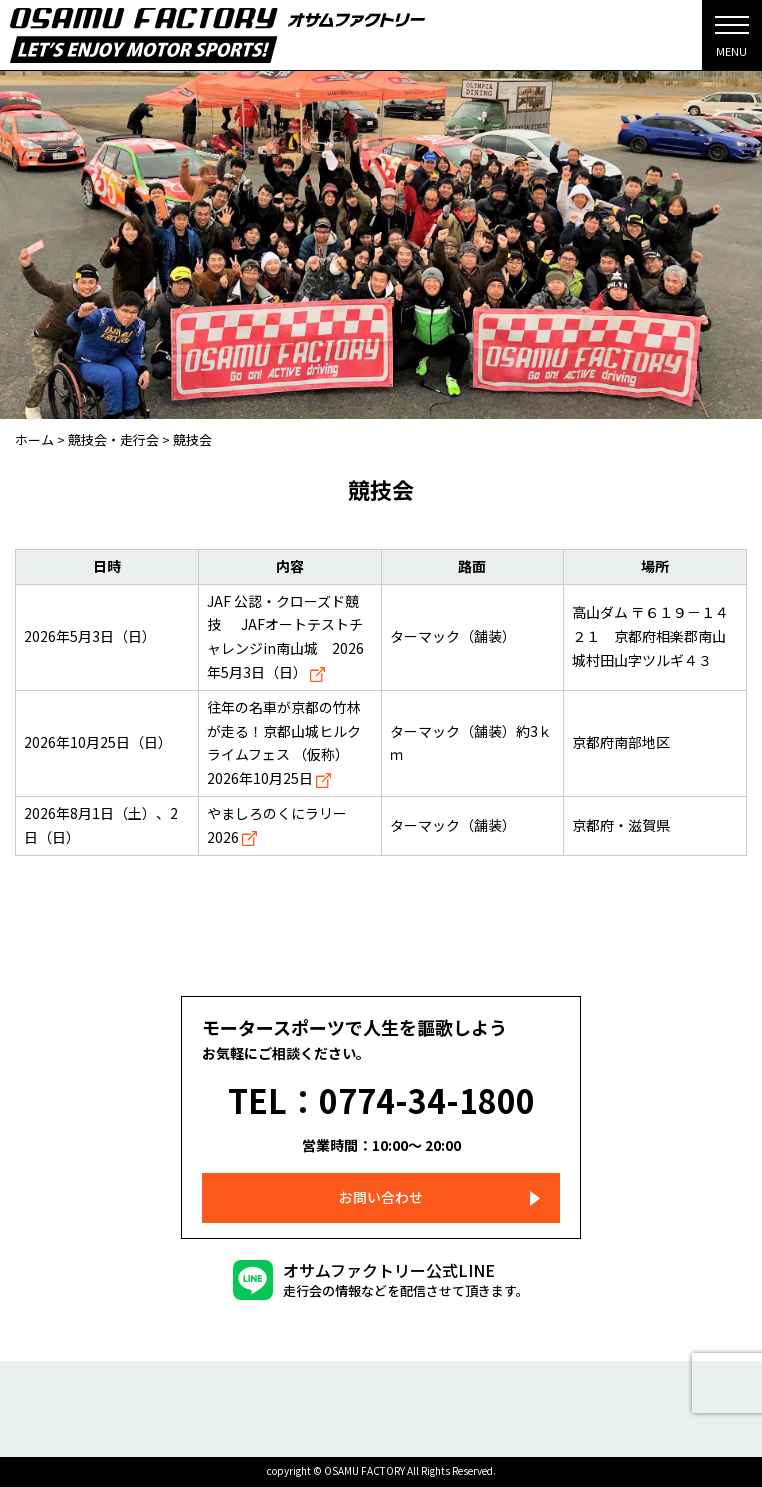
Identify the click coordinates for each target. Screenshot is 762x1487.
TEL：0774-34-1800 (381, 1100)
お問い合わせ (381, 1197)
